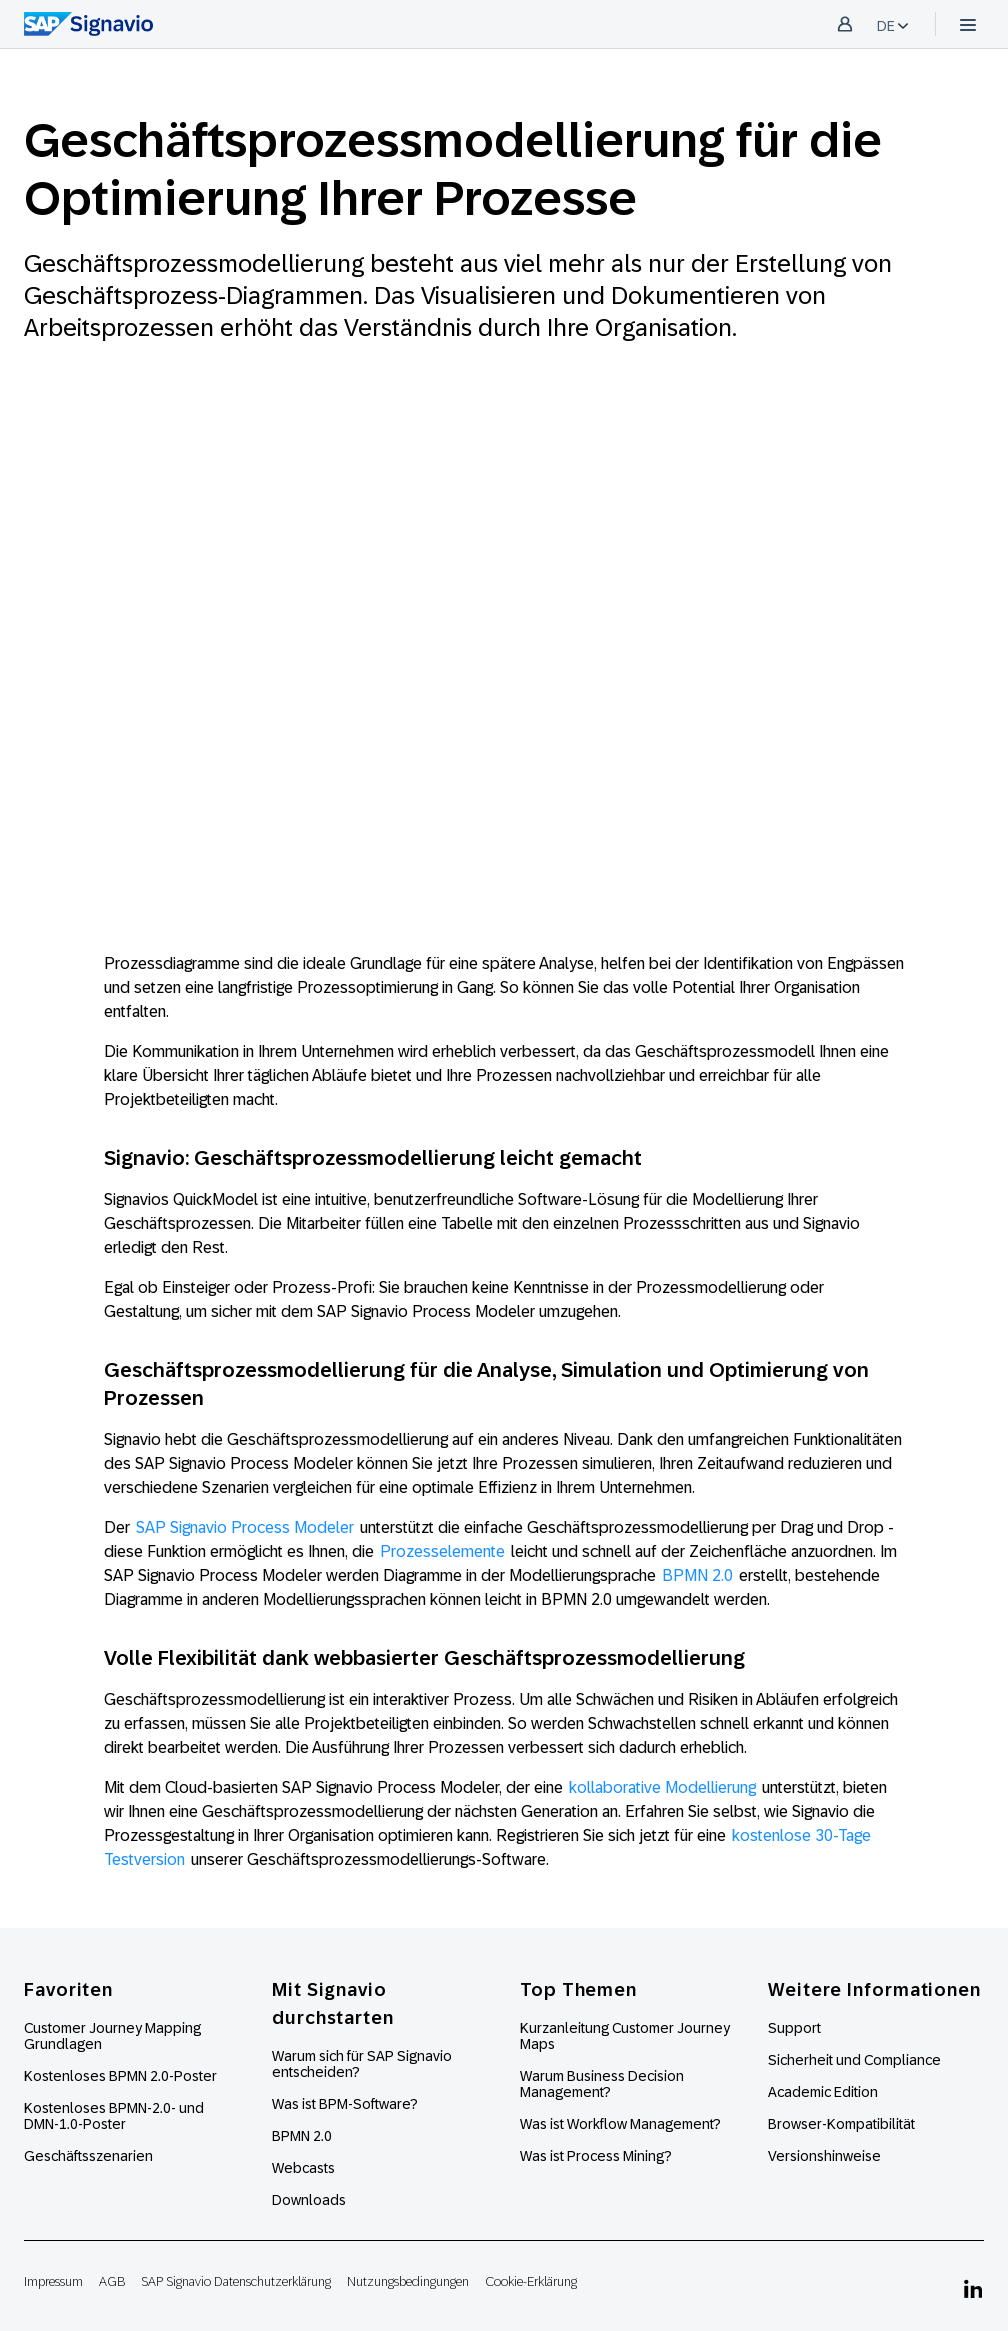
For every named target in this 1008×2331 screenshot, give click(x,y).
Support (794, 2028)
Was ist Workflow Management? (620, 2124)
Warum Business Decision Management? (602, 2084)
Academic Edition (823, 2092)
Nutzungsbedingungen (408, 2281)
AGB (112, 2281)
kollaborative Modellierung (662, 1787)
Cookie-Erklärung (531, 2281)
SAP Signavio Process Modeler (245, 1527)
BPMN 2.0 (697, 1575)
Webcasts (303, 2168)
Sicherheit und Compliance (854, 2060)
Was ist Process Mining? (596, 2156)
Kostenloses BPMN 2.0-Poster (120, 2076)
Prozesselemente (442, 1551)
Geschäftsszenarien (88, 2156)
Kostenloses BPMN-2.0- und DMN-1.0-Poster (114, 2116)
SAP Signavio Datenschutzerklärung (236, 2281)
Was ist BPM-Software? (345, 2104)
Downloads (309, 2200)
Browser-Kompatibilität (841, 2124)
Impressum (53, 2281)
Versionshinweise (824, 2156)
